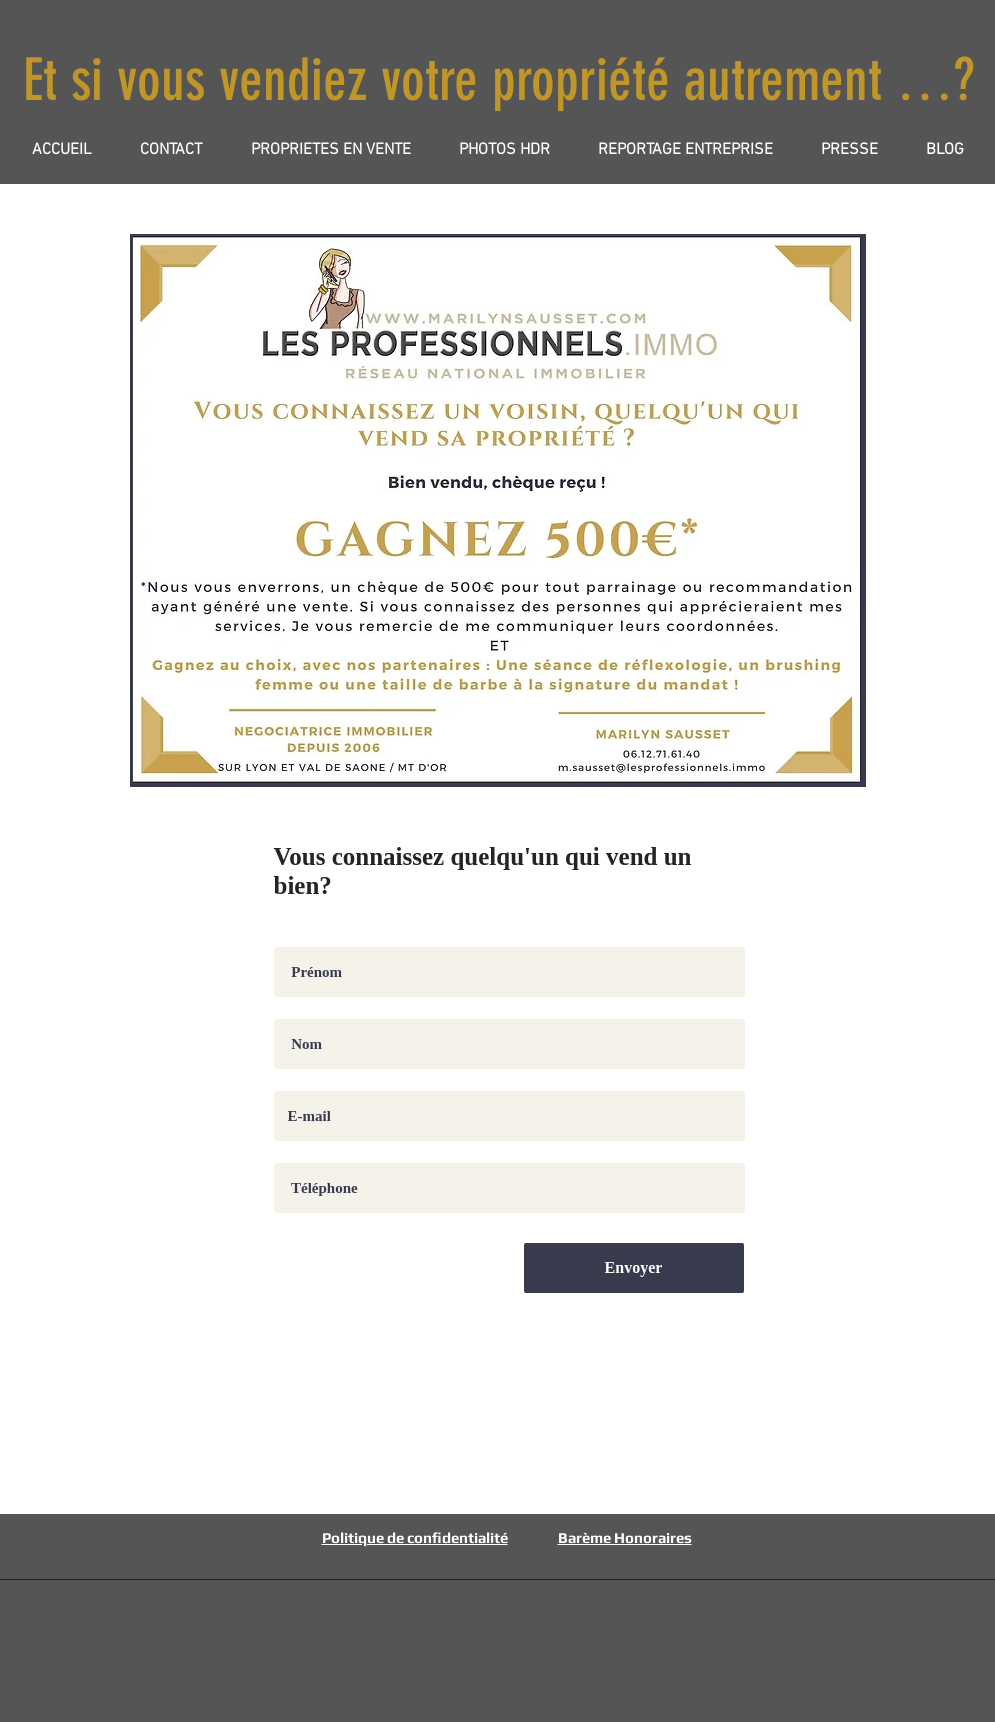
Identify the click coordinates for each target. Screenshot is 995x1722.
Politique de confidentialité (415, 1537)
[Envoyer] (634, 1268)
